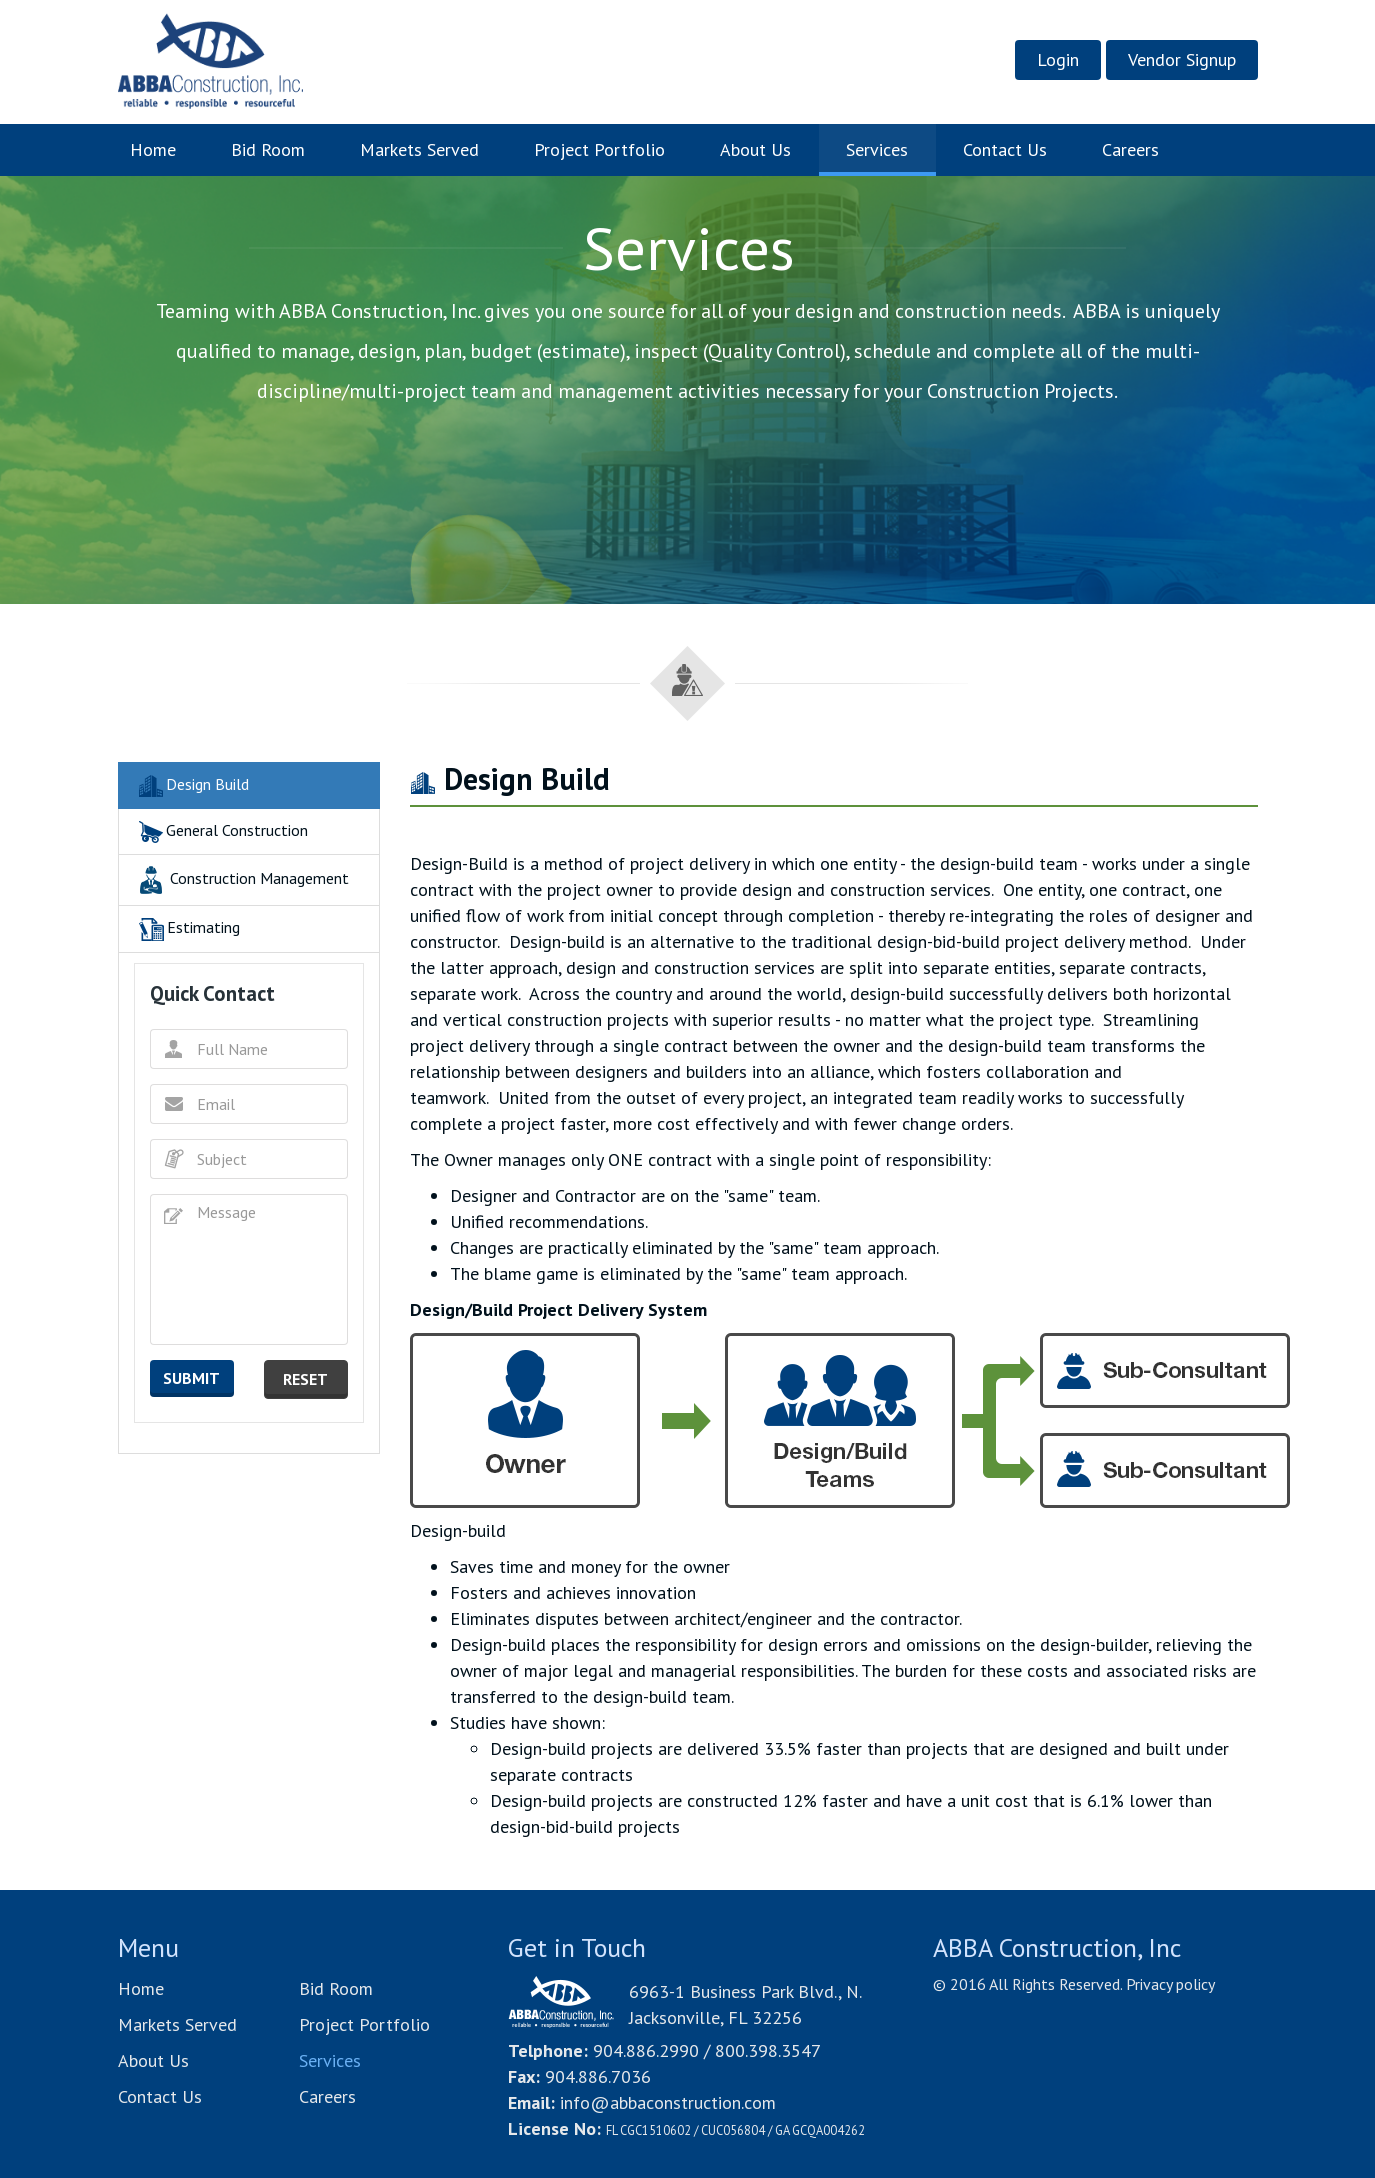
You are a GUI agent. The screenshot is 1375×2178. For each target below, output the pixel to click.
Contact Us (1005, 149)
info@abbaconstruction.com (668, 2102)
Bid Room (268, 149)
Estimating (187, 929)
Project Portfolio (599, 149)
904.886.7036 (598, 2076)
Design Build (191, 786)
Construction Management (241, 880)
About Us (755, 149)
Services (877, 149)
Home (167, 149)
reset (305, 1379)
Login (1058, 59)
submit (191, 1378)
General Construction (221, 832)
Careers (1130, 149)
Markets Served (419, 149)
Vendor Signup (1182, 59)
